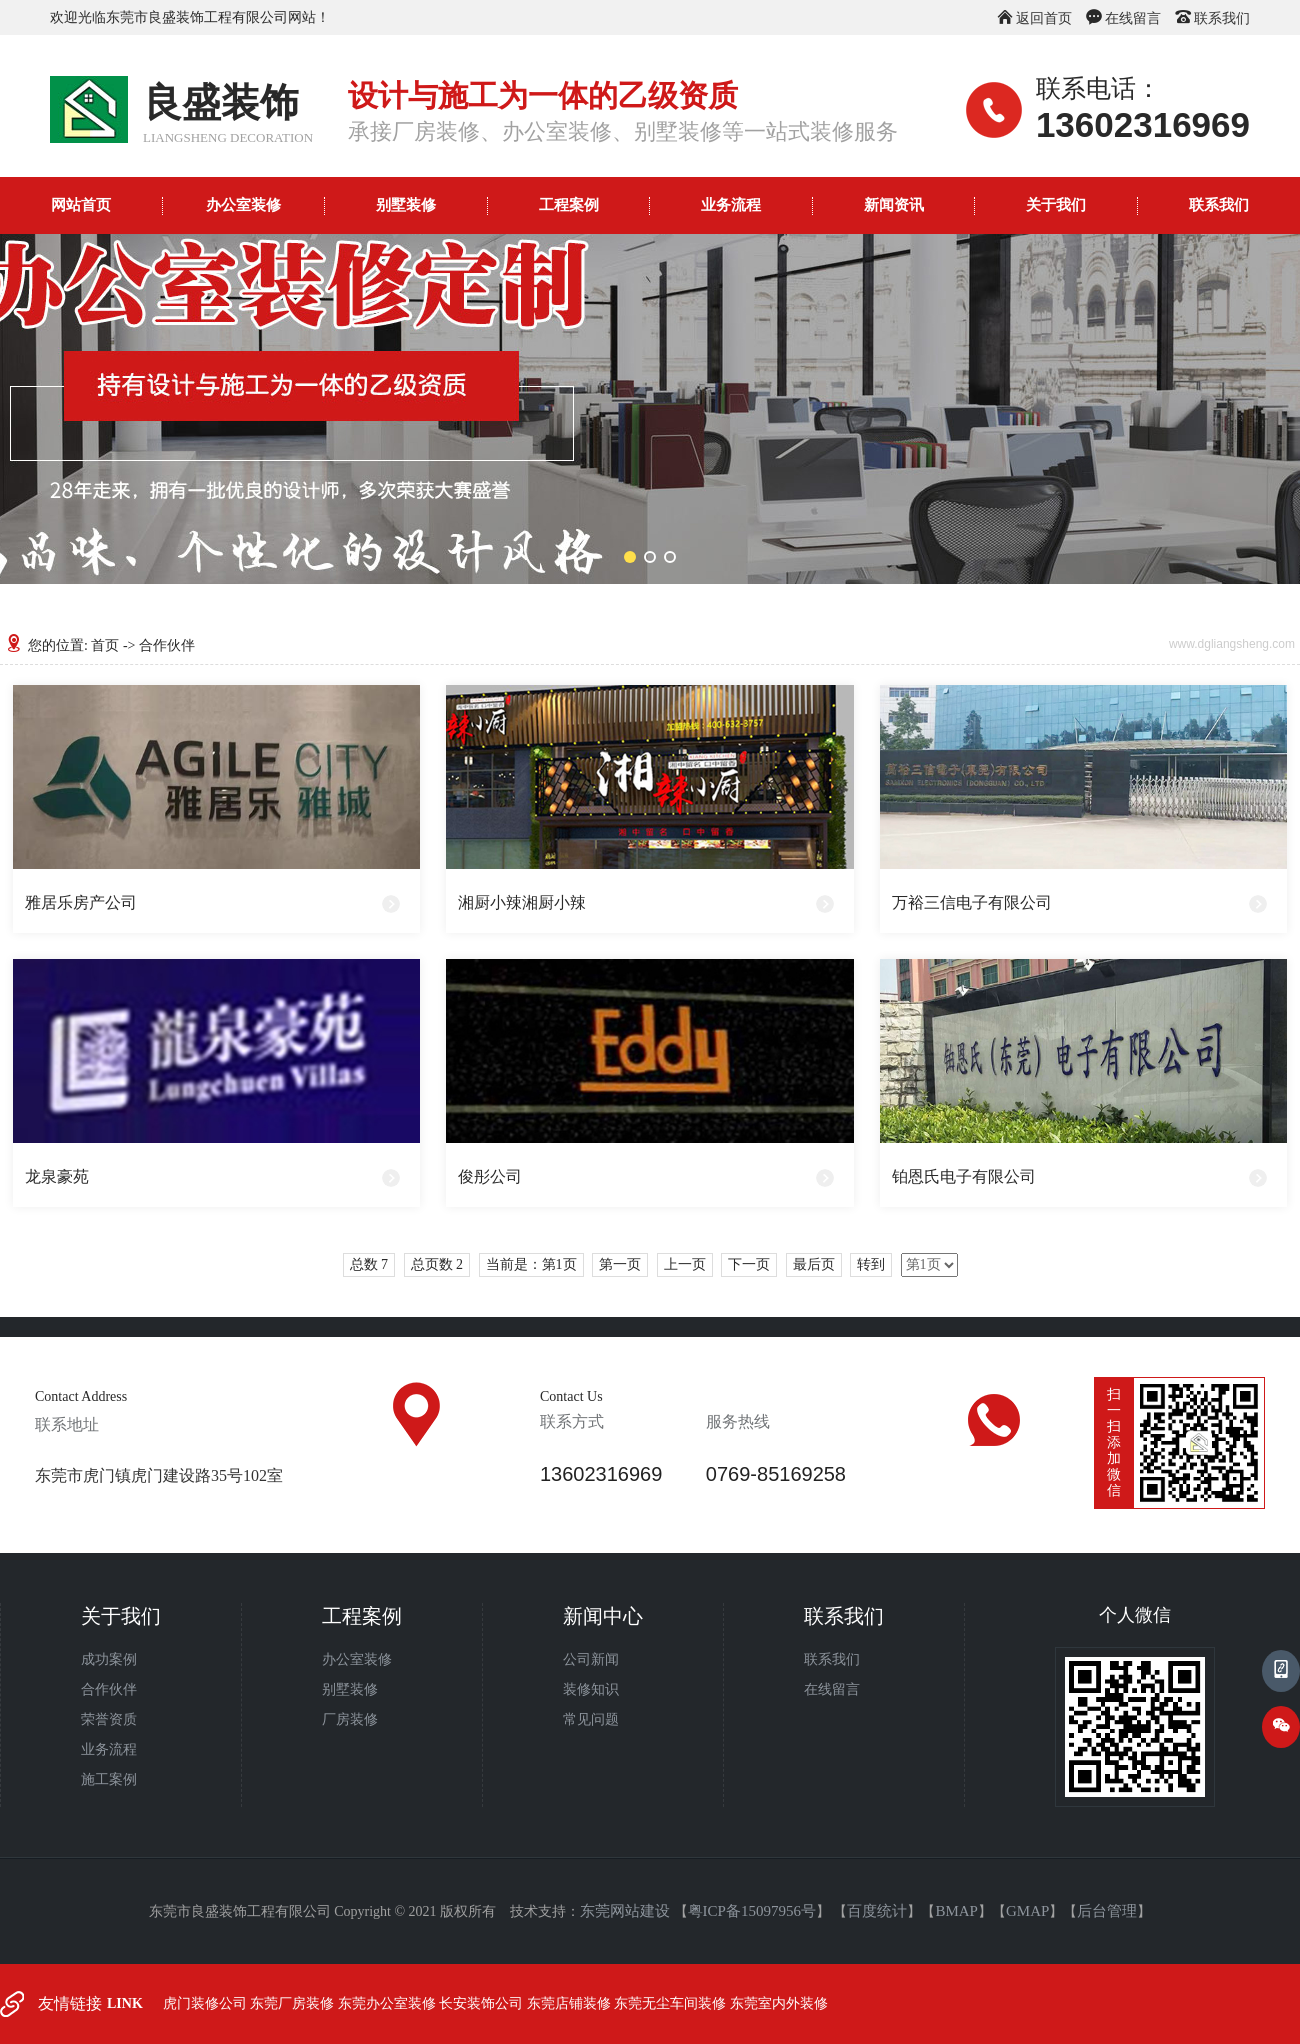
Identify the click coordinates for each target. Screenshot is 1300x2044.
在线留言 (1133, 18)
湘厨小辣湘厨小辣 (522, 902)
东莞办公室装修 (389, 2003)
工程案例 (569, 205)
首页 (105, 645)
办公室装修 (243, 205)
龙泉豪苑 (57, 1176)
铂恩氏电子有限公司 (964, 1176)
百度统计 (877, 1911)
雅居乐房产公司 (81, 902)
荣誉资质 (109, 1719)
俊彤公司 (490, 1176)
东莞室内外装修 (779, 2003)
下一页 (749, 1264)
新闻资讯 (894, 205)
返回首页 (1044, 18)
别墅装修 (406, 205)
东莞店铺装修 (571, 2003)
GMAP (1027, 1911)
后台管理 (1107, 1911)
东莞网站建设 (625, 1911)
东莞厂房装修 (294, 2003)
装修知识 (591, 1689)
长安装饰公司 (483, 2003)
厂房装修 (350, 1719)
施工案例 (109, 1779)
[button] (630, 557)
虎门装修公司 (207, 2003)
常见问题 (591, 1719)
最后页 (814, 1264)
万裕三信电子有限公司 (972, 902)
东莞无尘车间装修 (672, 2003)
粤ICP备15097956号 (752, 1911)
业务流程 (731, 205)
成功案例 (109, 1659)
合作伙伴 (109, 1689)
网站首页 (81, 205)
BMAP (956, 1911)
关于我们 (1056, 205)
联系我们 (1222, 18)
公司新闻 (591, 1659)
